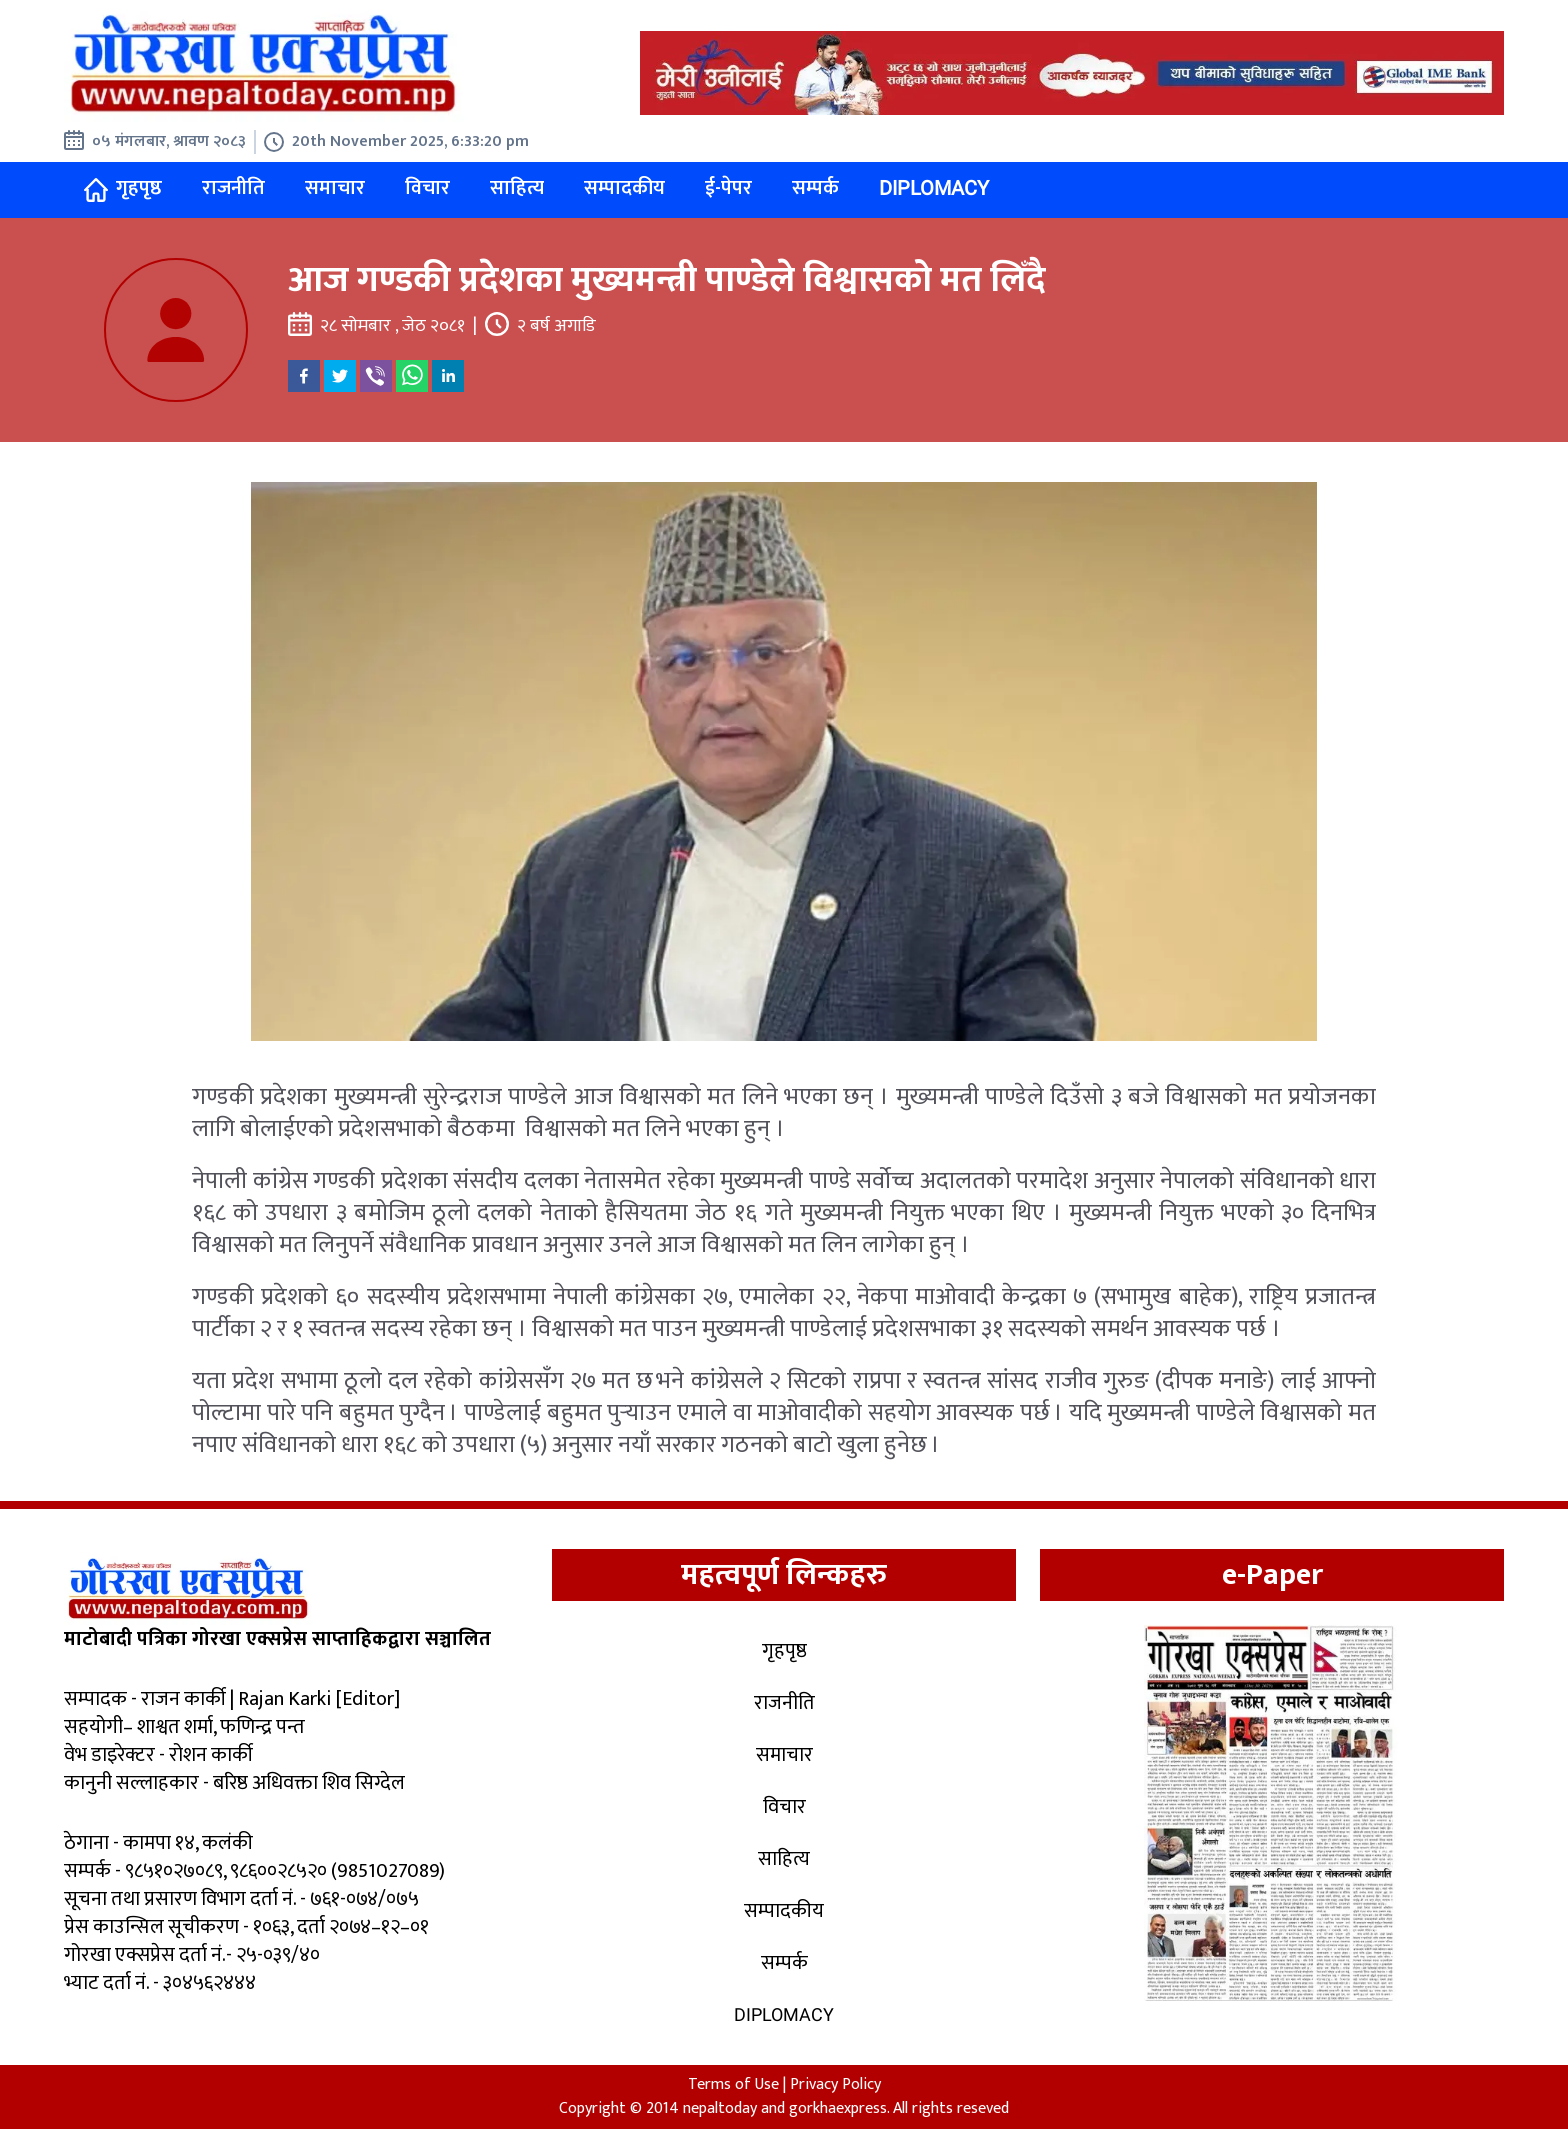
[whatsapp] (412, 376)
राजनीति (233, 188)
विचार (427, 188)
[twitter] (340, 376)
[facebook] (304, 376)
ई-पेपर (728, 188)
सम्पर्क (815, 188)
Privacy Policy (835, 2084)
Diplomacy (934, 188)
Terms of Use (733, 2084)
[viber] (376, 376)
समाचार (335, 188)
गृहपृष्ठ (123, 188)
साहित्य (517, 188)
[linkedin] (448, 376)
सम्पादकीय (624, 188)
